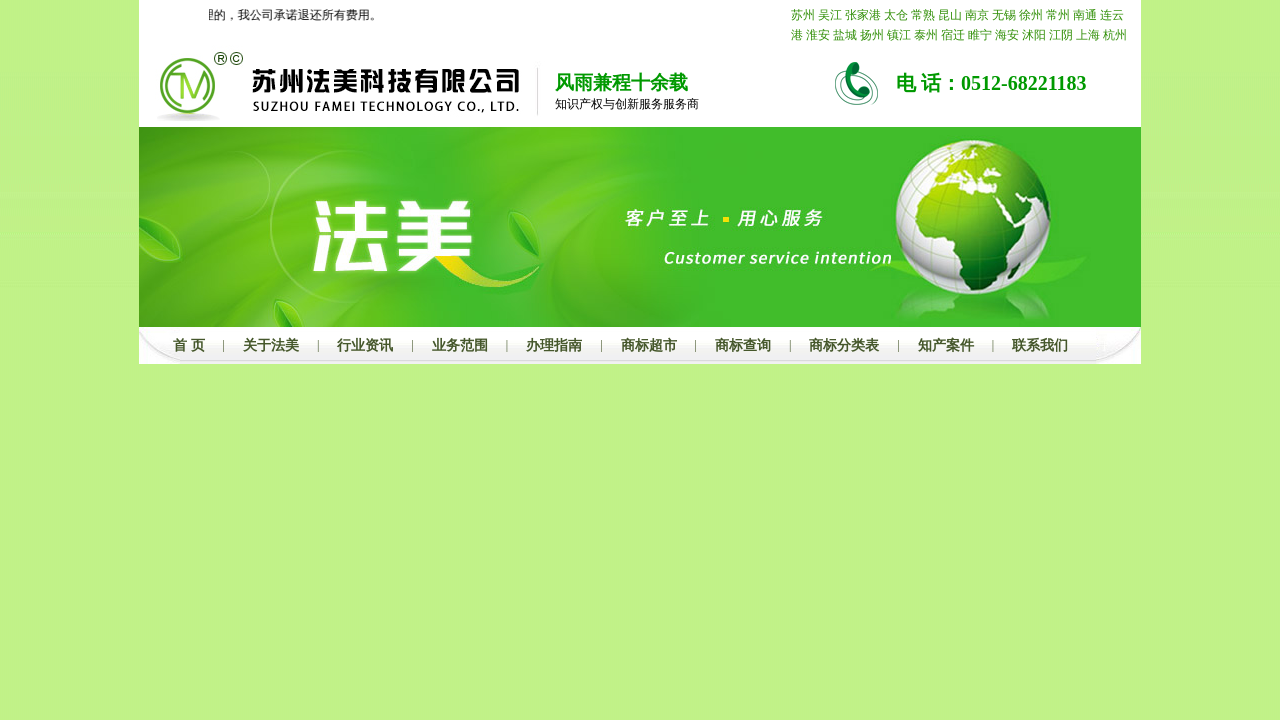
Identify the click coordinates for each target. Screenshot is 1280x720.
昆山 (950, 15)
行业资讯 (365, 345)
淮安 (818, 35)
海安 (1007, 35)
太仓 (896, 15)
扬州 (872, 35)
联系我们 (1040, 345)
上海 (1088, 35)
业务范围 (460, 345)
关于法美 (271, 345)
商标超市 (649, 345)
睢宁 (980, 35)
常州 (1058, 15)
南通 (1085, 15)
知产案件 (946, 345)
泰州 (926, 35)
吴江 (830, 15)
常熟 (923, 15)
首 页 (189, 345)
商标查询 (743, 345)
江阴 (1061, 35)
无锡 (1004, 15)
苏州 (803, 15)
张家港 (863, 15)
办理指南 (554, 345)
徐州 (1031, 15)
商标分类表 (844, 345)
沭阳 (1034, 35)
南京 (977, 15)
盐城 (845, 35)
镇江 (899, 35)
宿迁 (953, 35)
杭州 (1115, 35)
